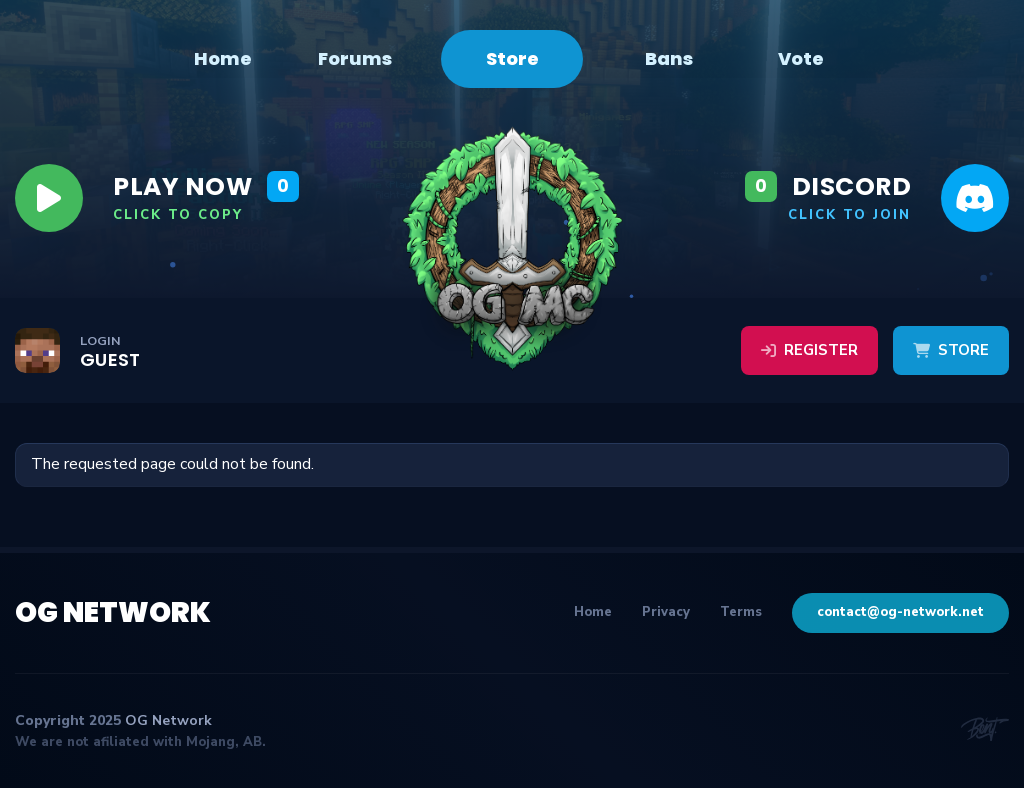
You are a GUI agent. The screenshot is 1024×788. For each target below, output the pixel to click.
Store (512, 58)
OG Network (113, 612)
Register (809, 350)
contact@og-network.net (900, 612)
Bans (669, 59)
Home (223, 59)
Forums (355, 59)
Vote (801, 59)
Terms (741, 612)
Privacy (666, 612)
